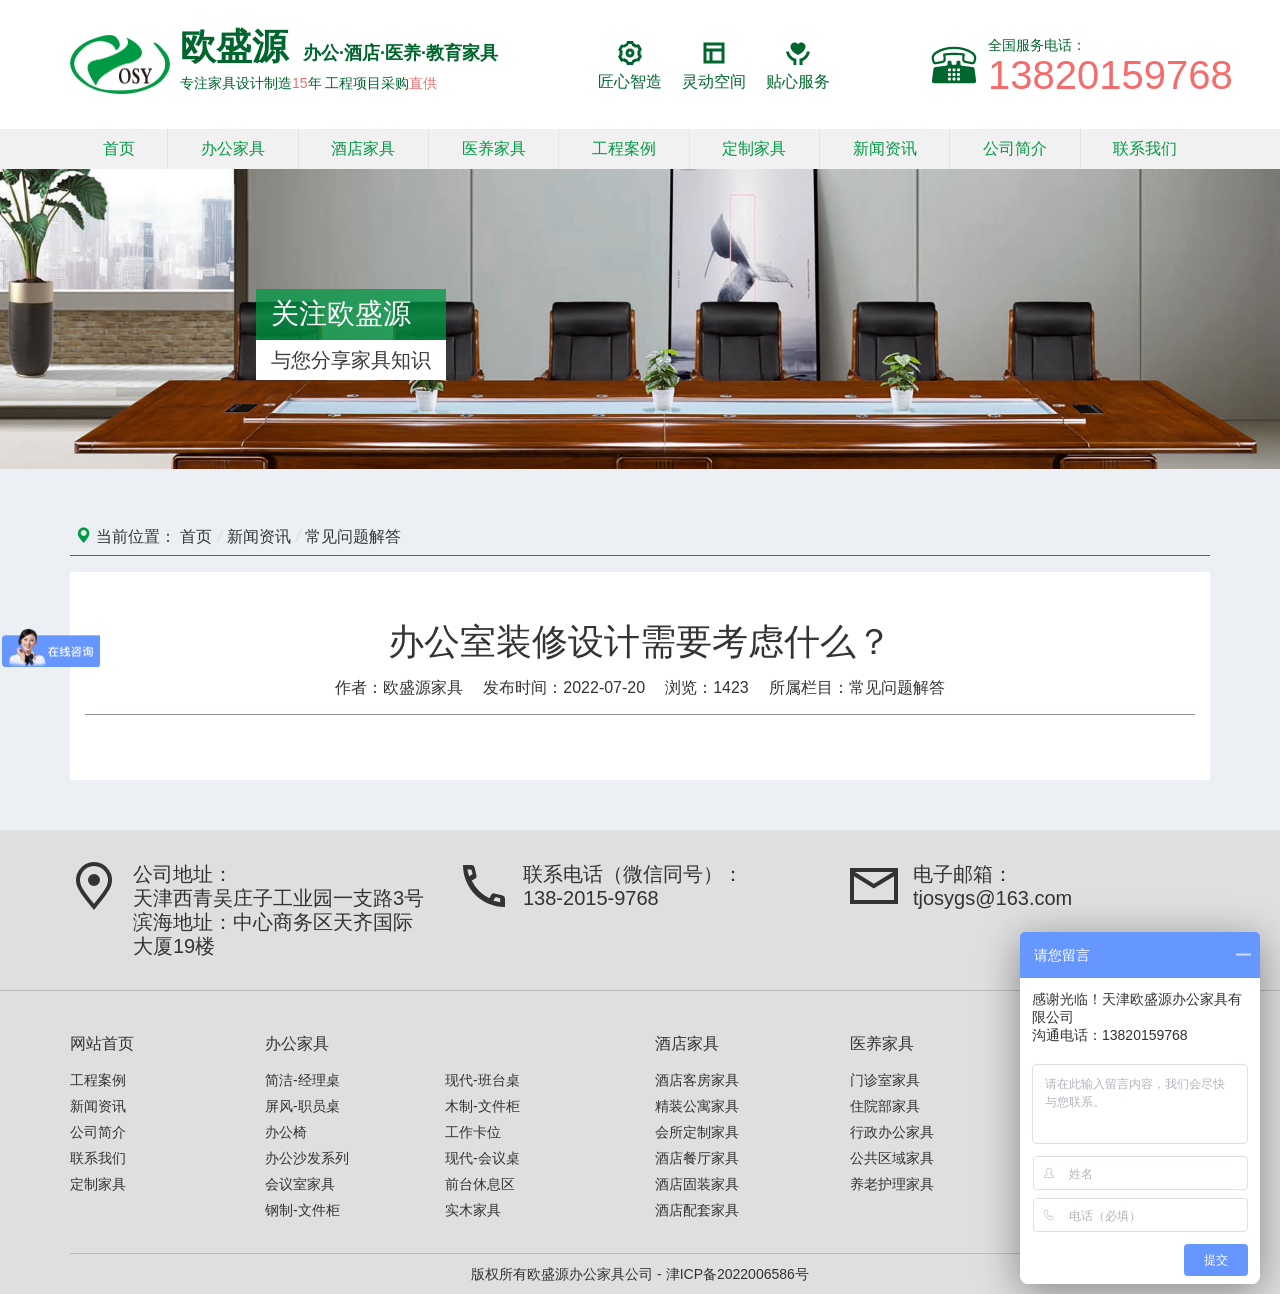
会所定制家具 (697, 1132)
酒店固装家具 (697, 1184)
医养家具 (494, 148)
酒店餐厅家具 (697, 1158)
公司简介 (1015, 148)
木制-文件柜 (482, 1106)
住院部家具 (885, 1106)
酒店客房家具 (697, 1080)
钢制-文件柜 (302, 1210)
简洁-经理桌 (302, 1080)
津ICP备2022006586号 (737, 1274)
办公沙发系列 (307, 1158)
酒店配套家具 (697, 1210)
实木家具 (473, 1210)
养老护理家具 (892, 1184)
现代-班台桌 (482, 1080)
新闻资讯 (885, 148)
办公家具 (233, 148)
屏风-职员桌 (302, 1106)
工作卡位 (473, 1132)
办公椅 (286, 1132)
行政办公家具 (892, 1132)
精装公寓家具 (697, 1106)
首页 (119, 148)
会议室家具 (300, 1184)
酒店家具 (363, 148)
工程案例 (624, 148)
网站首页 (102, 1043)
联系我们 (1145, 148)
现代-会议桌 (482, 1158)
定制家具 (754, 148)
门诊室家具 (885, 1080)
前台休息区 (480, 1184)
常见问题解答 (353, 536)
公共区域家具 (892, 1158)
